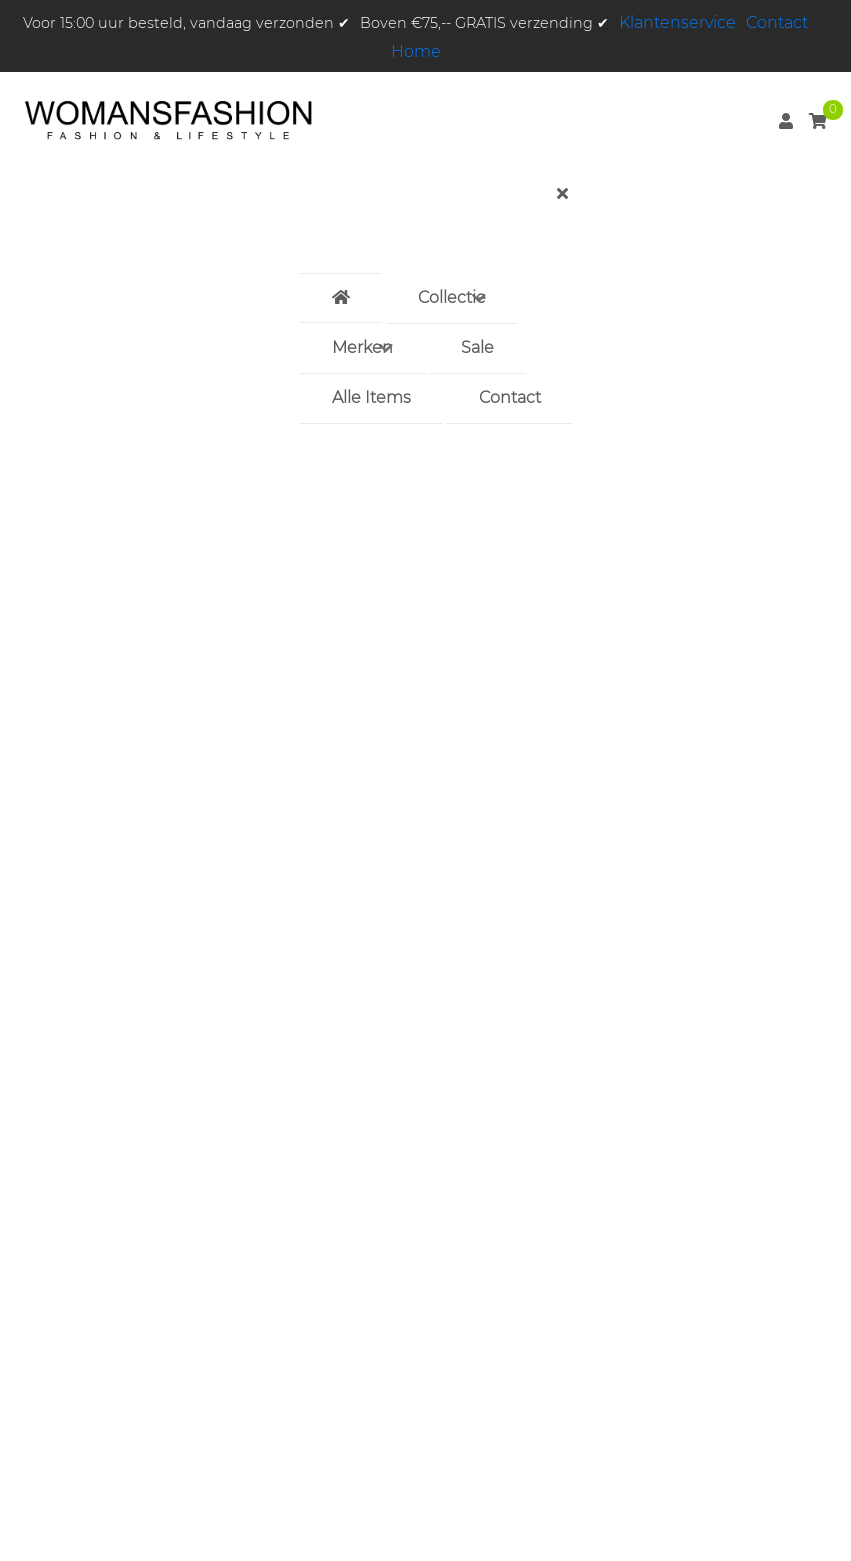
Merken (362, 347)
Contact (777, 22)
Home (416, 51)
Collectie (452, 297)
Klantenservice (677, 22)
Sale (477, 347)
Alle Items (371, 397)
